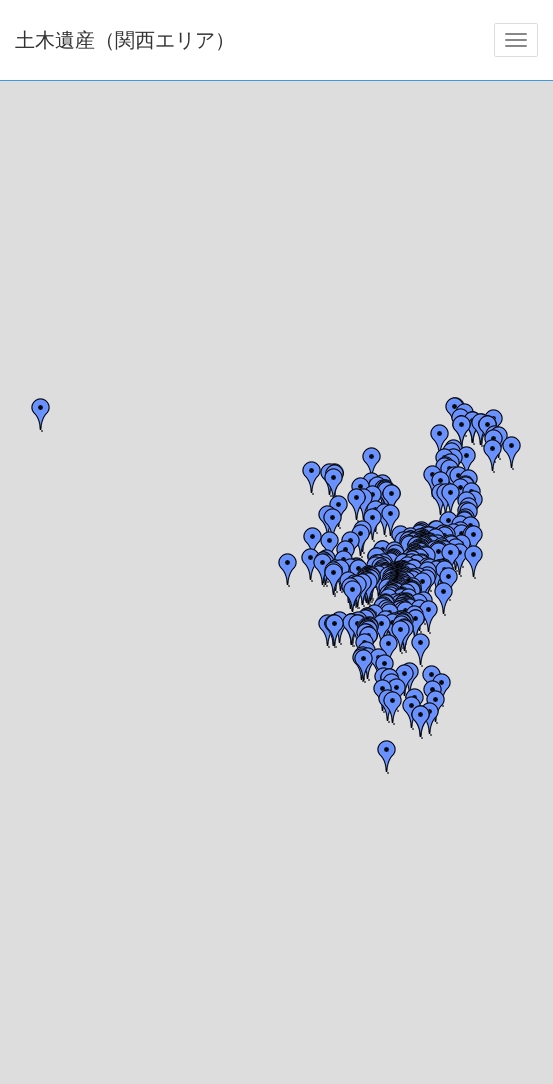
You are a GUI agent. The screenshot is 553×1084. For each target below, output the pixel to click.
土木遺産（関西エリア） (125, 39)
